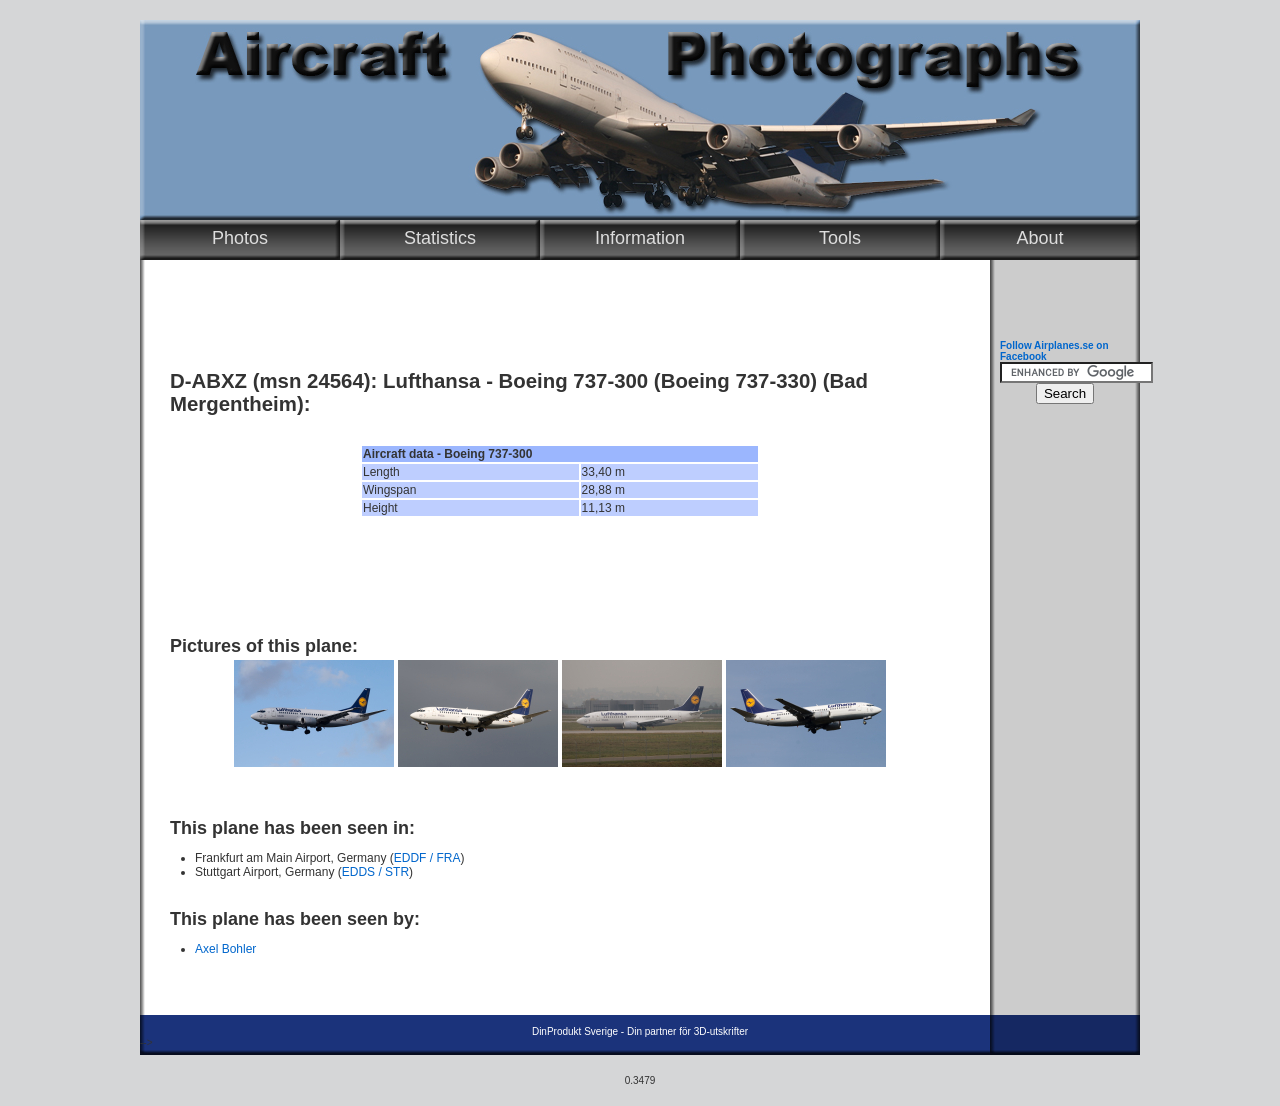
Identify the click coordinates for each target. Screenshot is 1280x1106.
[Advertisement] (560, 576)
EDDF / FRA (427, 858)
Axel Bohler (225, 949)
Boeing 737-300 (574, 381)
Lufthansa (431, 381)
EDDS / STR (375, 872)
